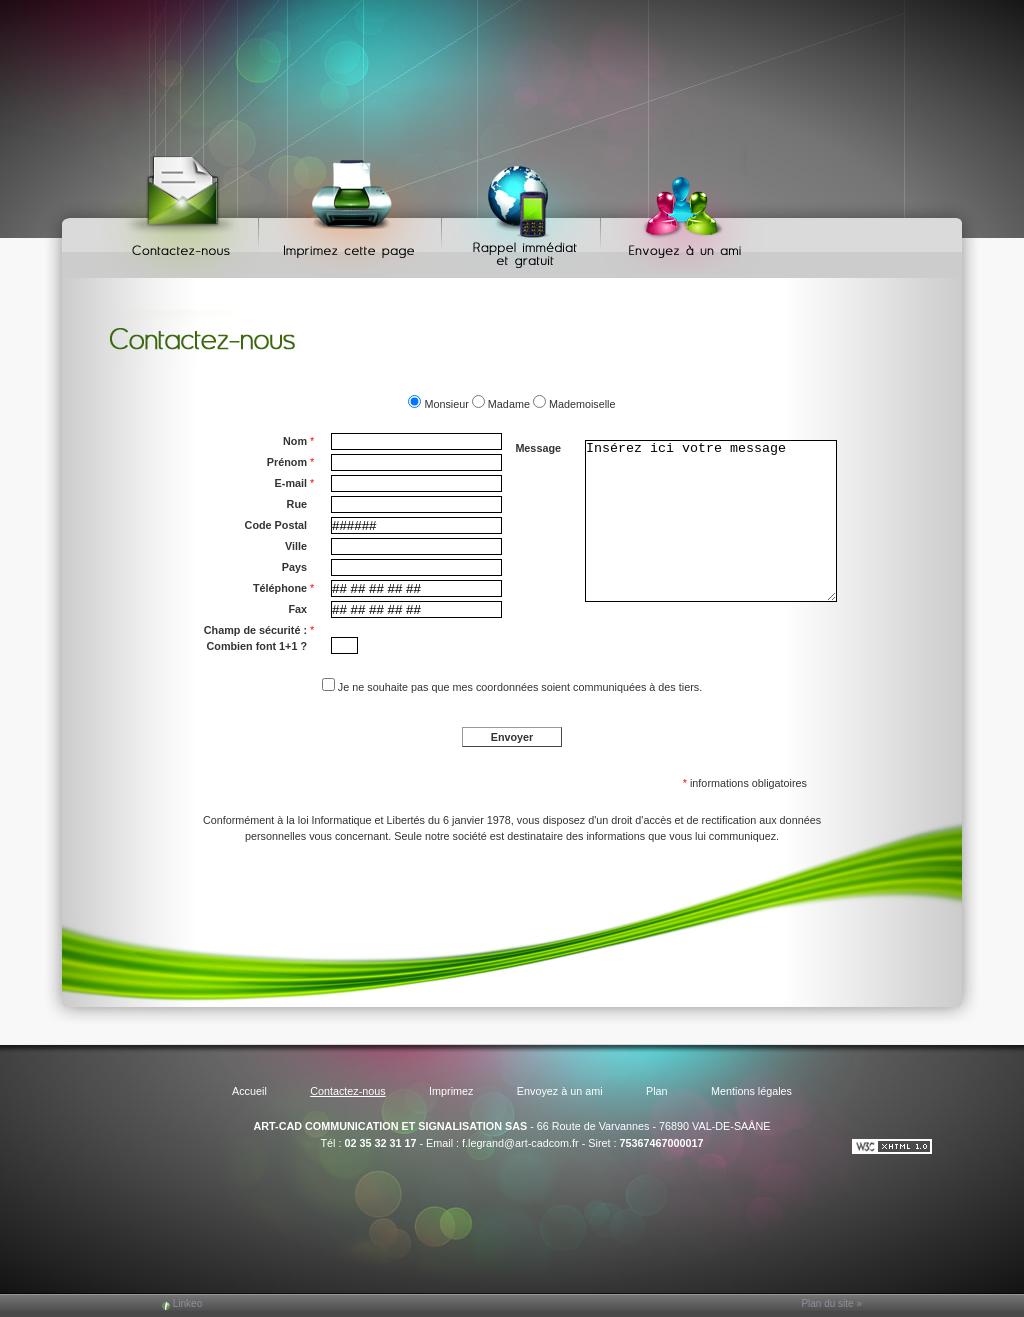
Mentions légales (751, 1091)
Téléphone (283, 588)
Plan (657, 1091)
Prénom (290, 462)
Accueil (249, 1091)
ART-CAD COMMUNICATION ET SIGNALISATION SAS (390, 1126)
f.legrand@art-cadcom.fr (520, 1143)
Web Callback (524, 210)
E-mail (295, 483)
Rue (297, 504)
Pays (294, 567)
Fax (297, 609)
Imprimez (353, 210)
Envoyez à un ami (675, 210)
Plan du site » (831, 1303)
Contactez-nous (184, 210)
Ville (296, 546)
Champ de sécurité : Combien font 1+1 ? (259, 637)
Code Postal (276, 525)
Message (538, 448)
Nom (298, 441)
